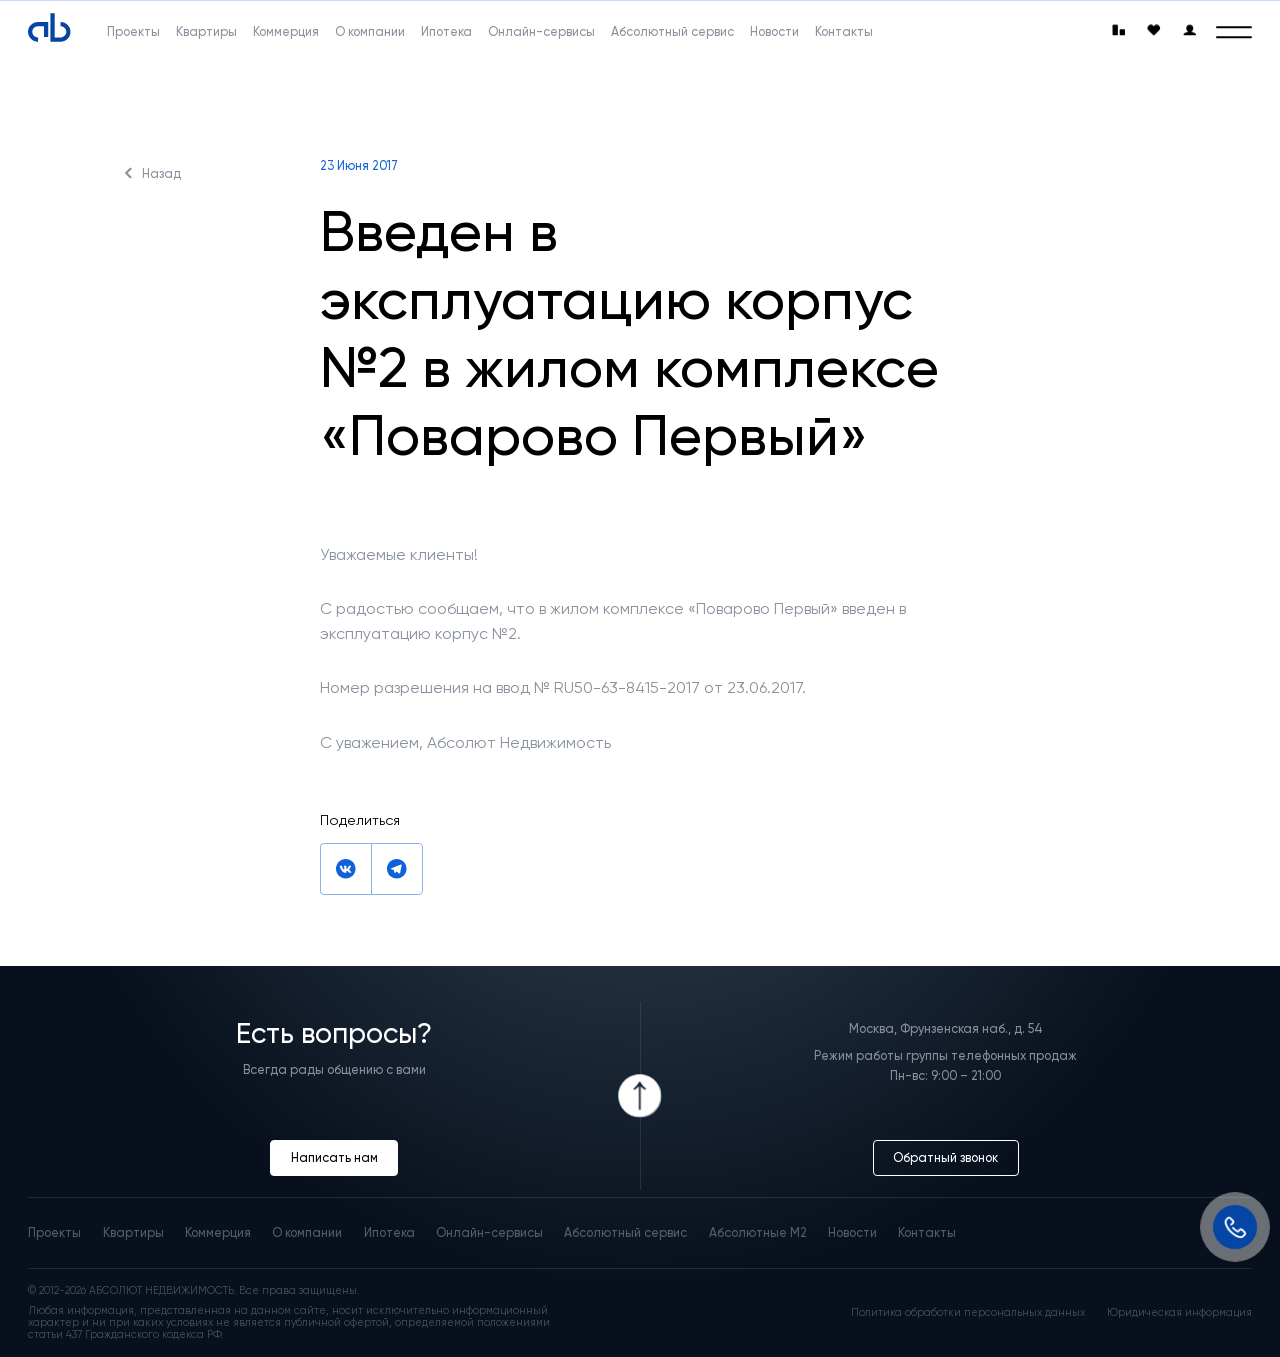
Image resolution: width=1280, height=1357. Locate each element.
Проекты (54, 1232)
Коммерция (218, 1232)
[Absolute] (49, 28)
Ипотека (389, 1232)
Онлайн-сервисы (489, 1232)
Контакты (927, 1232)
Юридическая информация (1179, 1313)
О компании (307, 1232)
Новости (852, 1232)
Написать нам (334, 1157)
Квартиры (133, 1232)
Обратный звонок (945, 1157)
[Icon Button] (640, 1096)
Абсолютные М (758, 1232)
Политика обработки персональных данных (968, 1313)
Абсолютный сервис (625, 1232)
